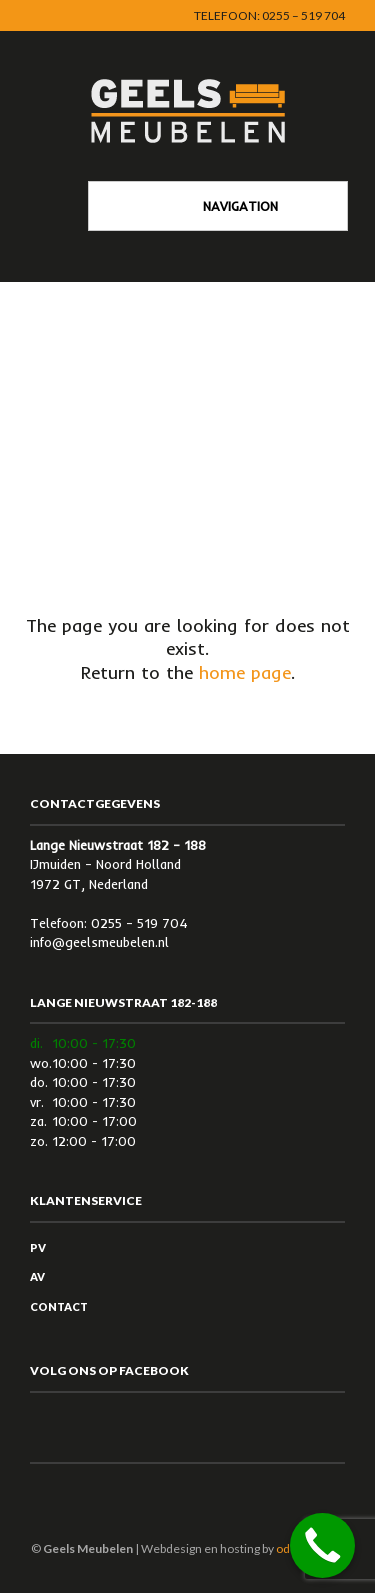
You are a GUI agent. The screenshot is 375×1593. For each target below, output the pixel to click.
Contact (59, 1306)
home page (245, 672)
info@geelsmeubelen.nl (99, 942)
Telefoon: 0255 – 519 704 (269, 15)
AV (37, 1276)
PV (38, 1247)
